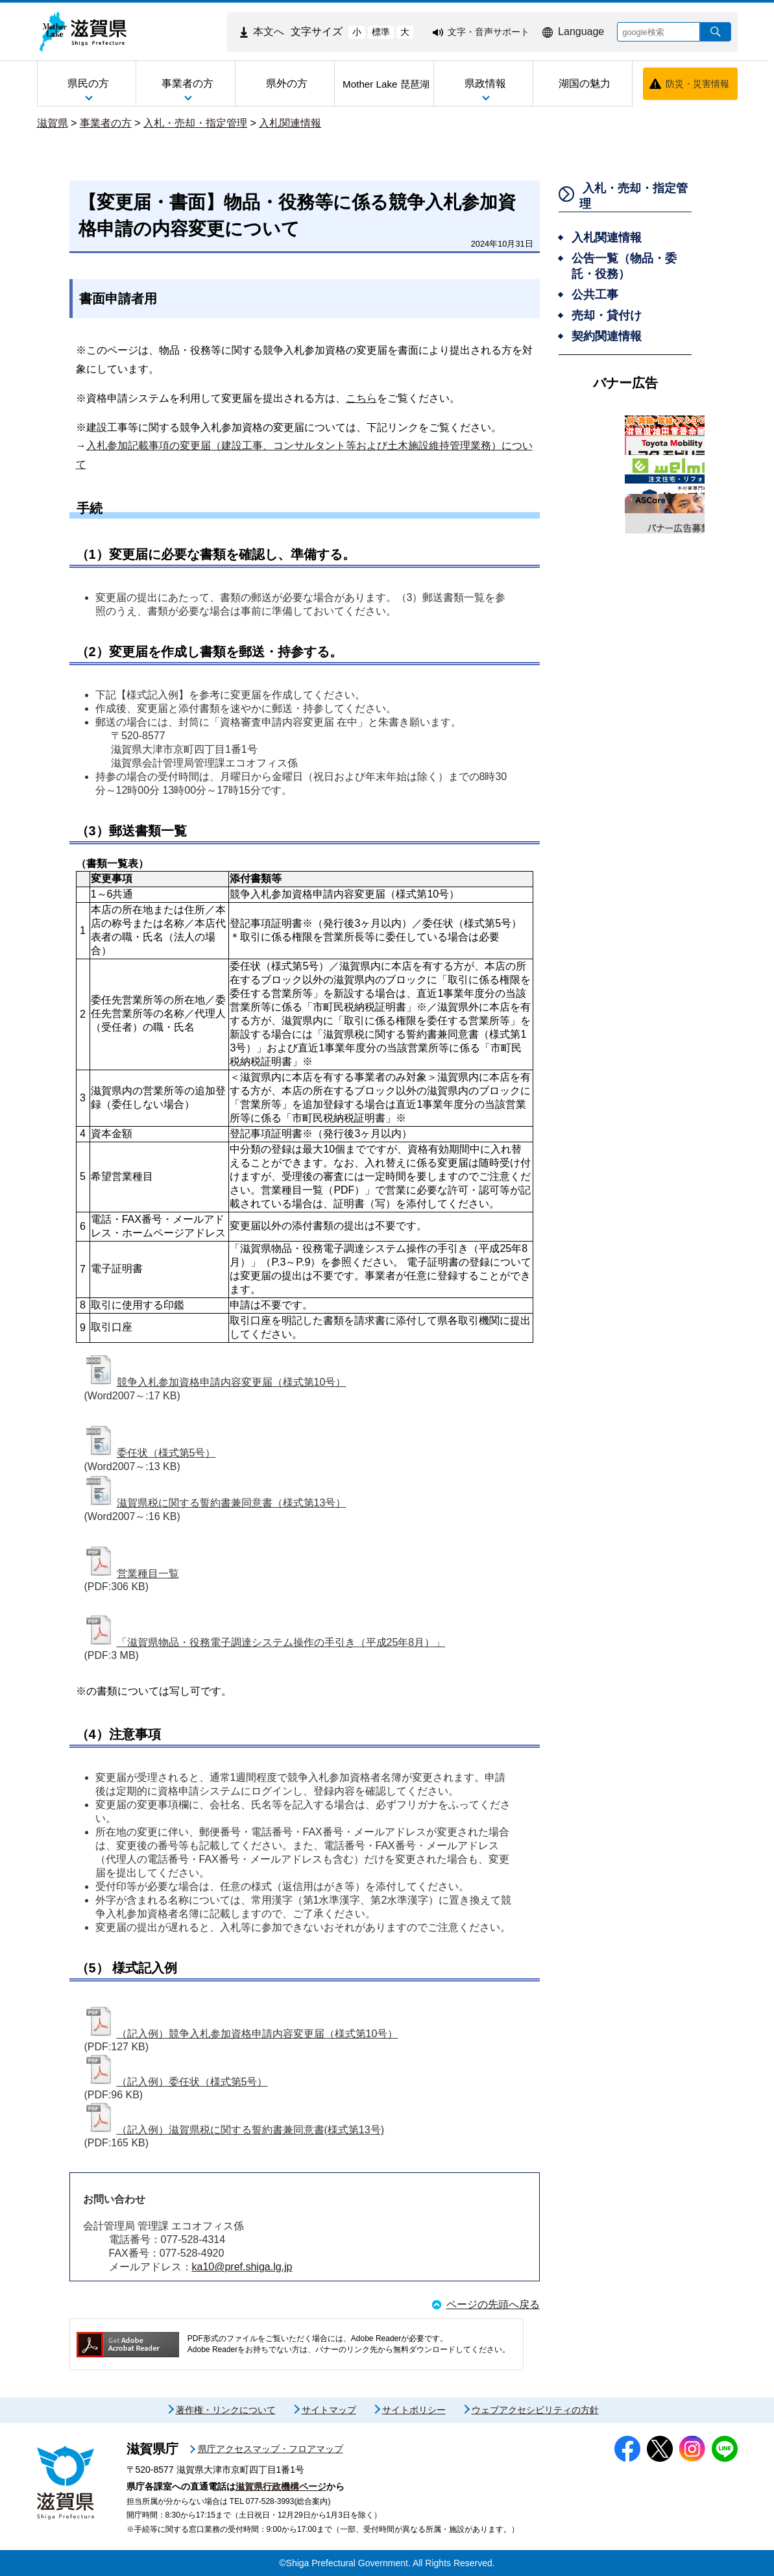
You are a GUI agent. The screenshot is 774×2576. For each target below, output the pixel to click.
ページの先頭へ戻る (493, 2304)
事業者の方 (106, 123)
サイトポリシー (414, 2410)
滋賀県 (52, 123)
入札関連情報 (290, 123)
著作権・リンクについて (226, 2410)
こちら (361, 398)
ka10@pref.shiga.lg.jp (242, 2266)
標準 (381, 32)
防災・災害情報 (697, 84)
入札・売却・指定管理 (195, 123)
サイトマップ (329, 2410)
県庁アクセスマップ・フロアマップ (270, 2449)
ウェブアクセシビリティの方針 (535, 2410)
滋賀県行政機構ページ (281, 2486)
